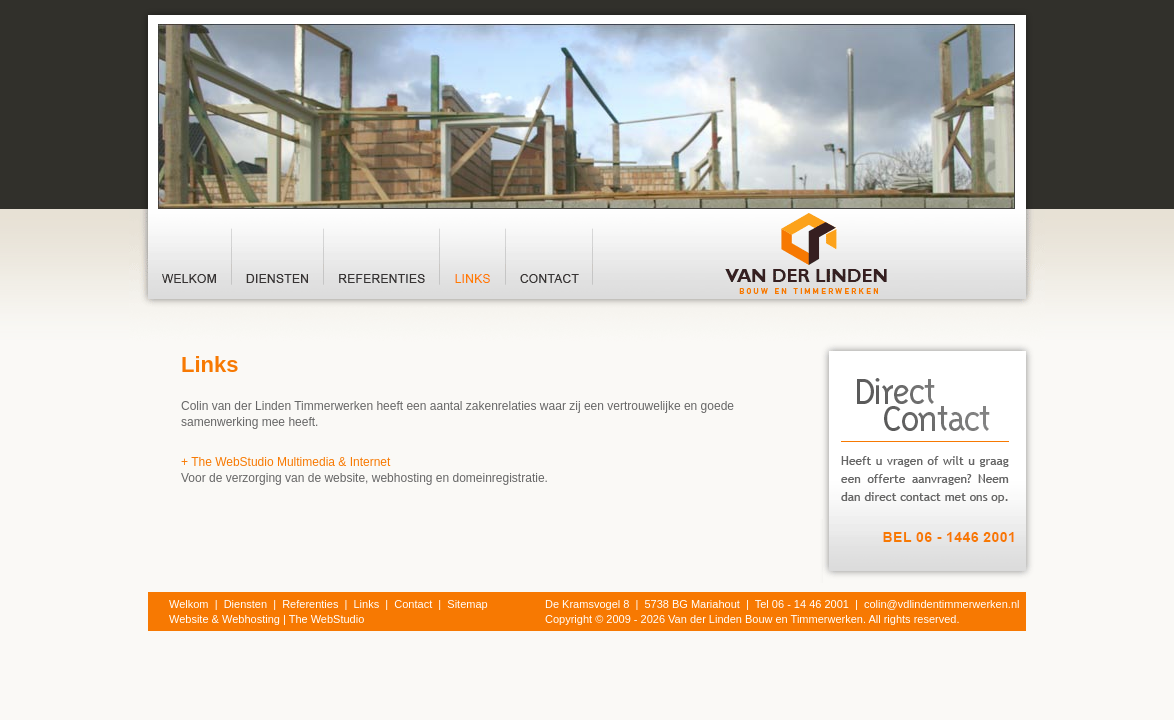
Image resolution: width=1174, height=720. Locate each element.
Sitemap (467, 604)
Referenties (310, 604)
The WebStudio (327, 619)
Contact (413, 604)
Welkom (189, 604)
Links (367, 604)
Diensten (245, 604)
